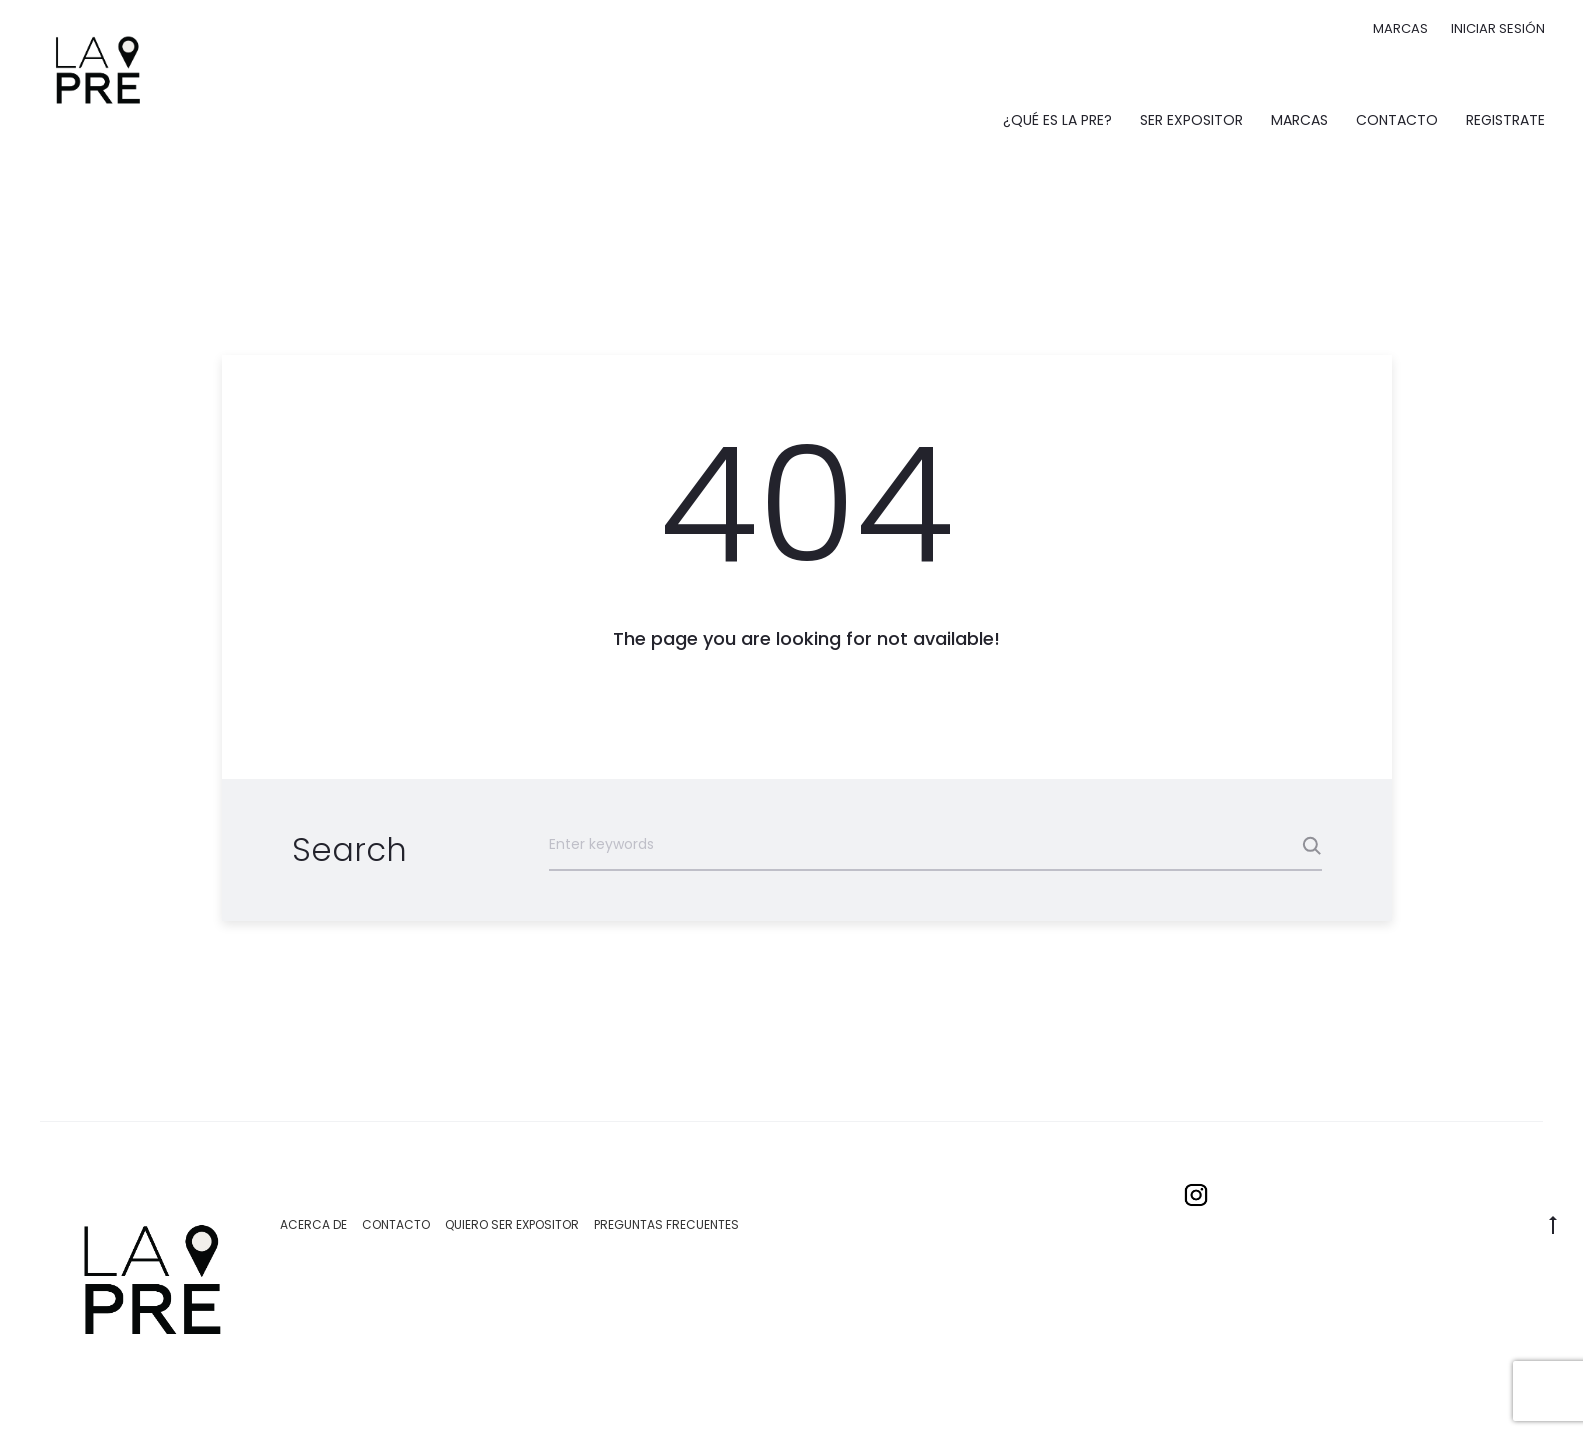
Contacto (1397, 120)
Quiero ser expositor (512, 1224)
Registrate (1505, 120)
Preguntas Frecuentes (666, 1224)
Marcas (1400, 28)
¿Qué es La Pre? (1057, 120)
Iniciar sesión (1498, 28)
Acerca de (313, 1224)
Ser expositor (1191, 120)
